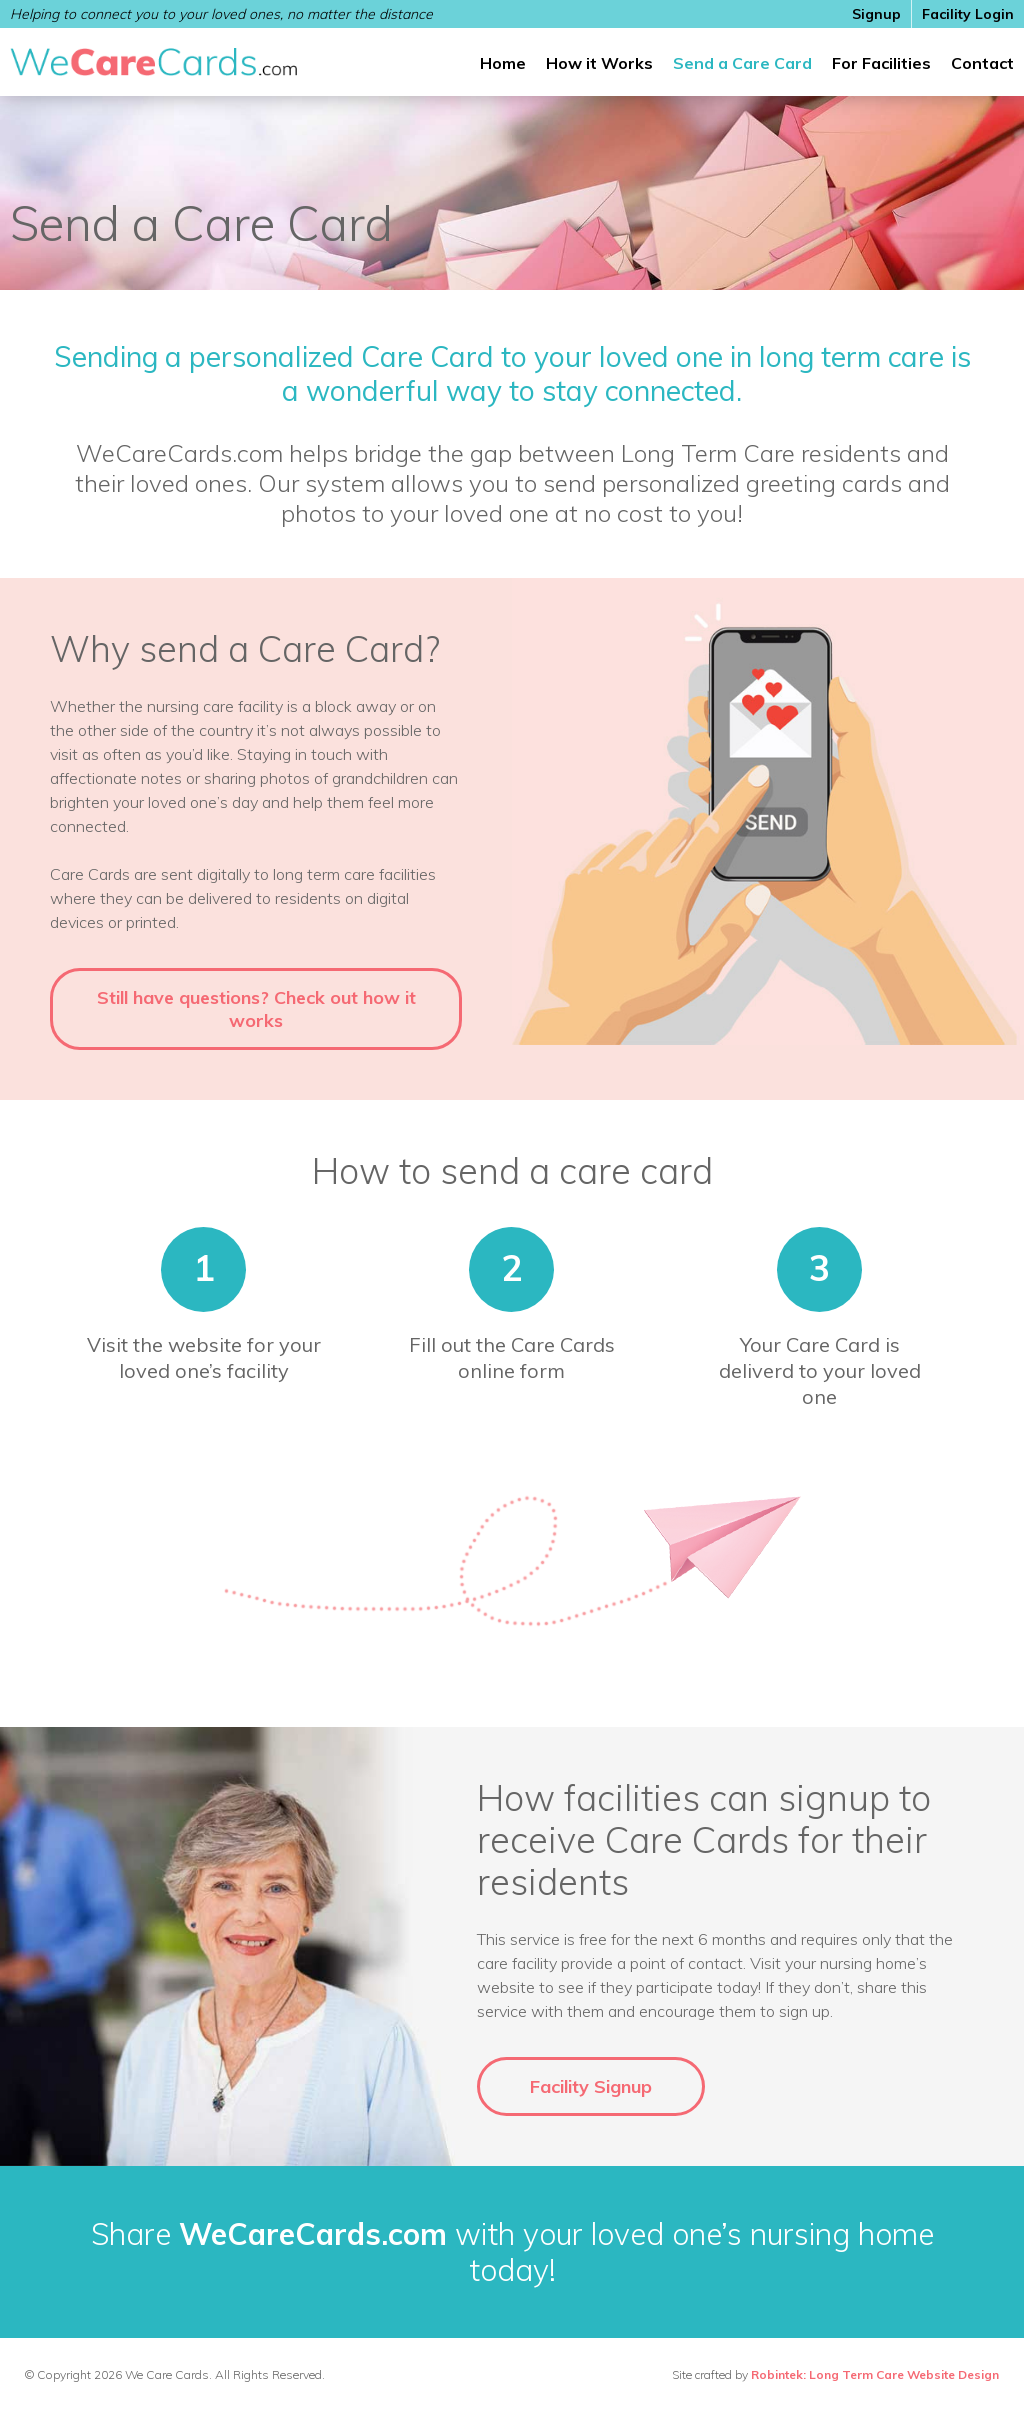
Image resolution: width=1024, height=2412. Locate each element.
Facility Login (968, 14)
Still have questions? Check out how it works (256, 1009)
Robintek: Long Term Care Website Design (875, 2374)
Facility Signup (591, 2086)
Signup (876, 14)
